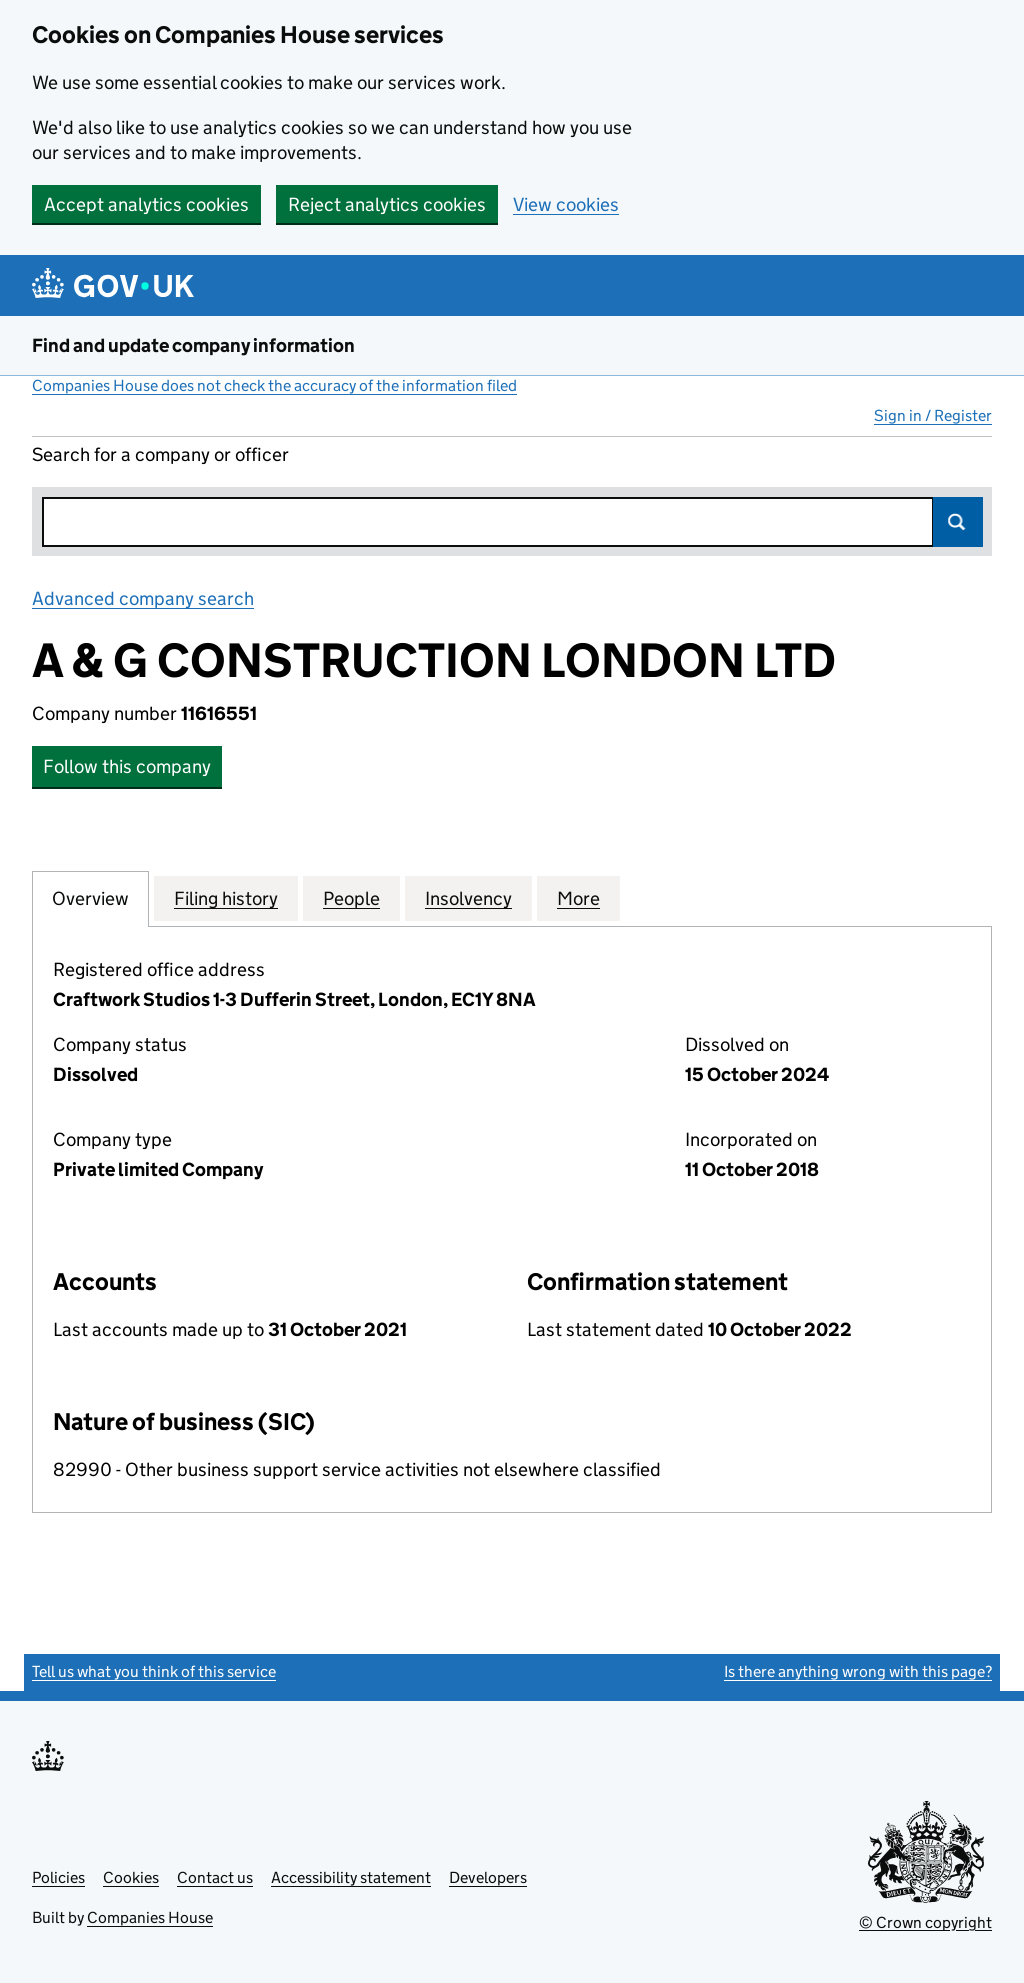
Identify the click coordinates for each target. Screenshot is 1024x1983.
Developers (488, 1877)
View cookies (566, 204)
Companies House (150, 1917)
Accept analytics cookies (146, 204)
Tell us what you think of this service (154, 1671)
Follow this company (127, 766)
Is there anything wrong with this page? (858, 1671)
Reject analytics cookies (387, 204)
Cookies (131, 1877)
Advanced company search (143, 598)
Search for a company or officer (160, 454)
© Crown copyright (925, 1922)
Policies (58, 1877)
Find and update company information (193, 345)
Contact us (215, 1877)
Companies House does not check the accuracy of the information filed (274, 385)
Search (958, 522)
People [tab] (351, 898)
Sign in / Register (933, 415)
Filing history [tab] (226, 898)
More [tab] (578, 898)
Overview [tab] (90, 898)
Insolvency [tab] (468, 898)
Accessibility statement (351, 1877)
